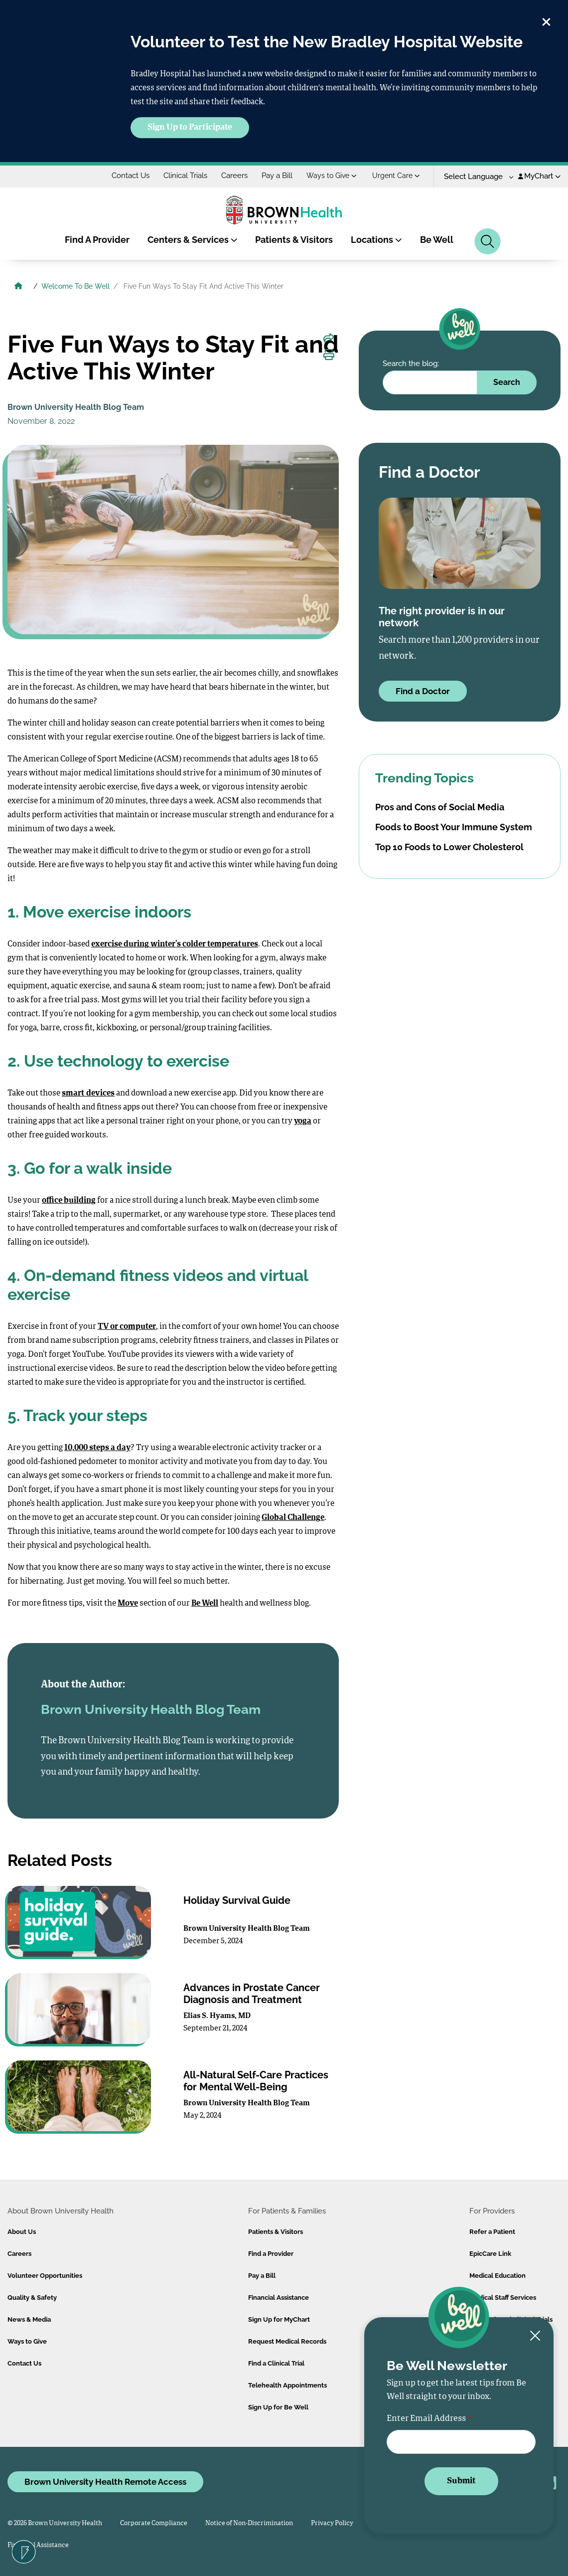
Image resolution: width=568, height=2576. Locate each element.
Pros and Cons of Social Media (439, 807)
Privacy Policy (332, 2523)
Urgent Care (396, 176)
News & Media (29, 2319)
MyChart (539, 176)
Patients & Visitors (294, 239)
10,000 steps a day (97, 1448)
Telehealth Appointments (287, 2385)
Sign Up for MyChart (279, 2319)
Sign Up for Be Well (278, 2407)
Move (128, 1604)
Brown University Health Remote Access (105, 2482)
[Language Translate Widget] (475, 177)
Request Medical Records (287, 2341)
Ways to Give (331, 176)
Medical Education (497, 2275)
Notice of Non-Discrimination (249, 2523)
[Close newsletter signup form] (535, 2336)
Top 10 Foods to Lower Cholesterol (449, 847)
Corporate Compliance (153, 2523)
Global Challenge (293, 1518)
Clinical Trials (185, 175)
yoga (302, 1121)
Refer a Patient (492, 2231)
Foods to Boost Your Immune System (453, 827)
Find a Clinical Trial (276, 2363)
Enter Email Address (426, 2418)
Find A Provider (97, 239)
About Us (21, 2231)
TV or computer (127, 1327)
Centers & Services (192, 239)
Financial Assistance (278, 2297)
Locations (376, 239)
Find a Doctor (423, 691)
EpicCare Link (490, 2253)
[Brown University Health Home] (18, 287)
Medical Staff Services (502, 2297)
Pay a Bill (277, 175)
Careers (234, 175)
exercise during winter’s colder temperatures (174, 944)
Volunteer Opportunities (44, 2275)
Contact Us (130, 175)
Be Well (436, 239)
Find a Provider (270, 2253)
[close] (546, 20)
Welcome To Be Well (75, 286)
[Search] (487, 241)
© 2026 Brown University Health (54, 2523)
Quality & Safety (32, 2297)
